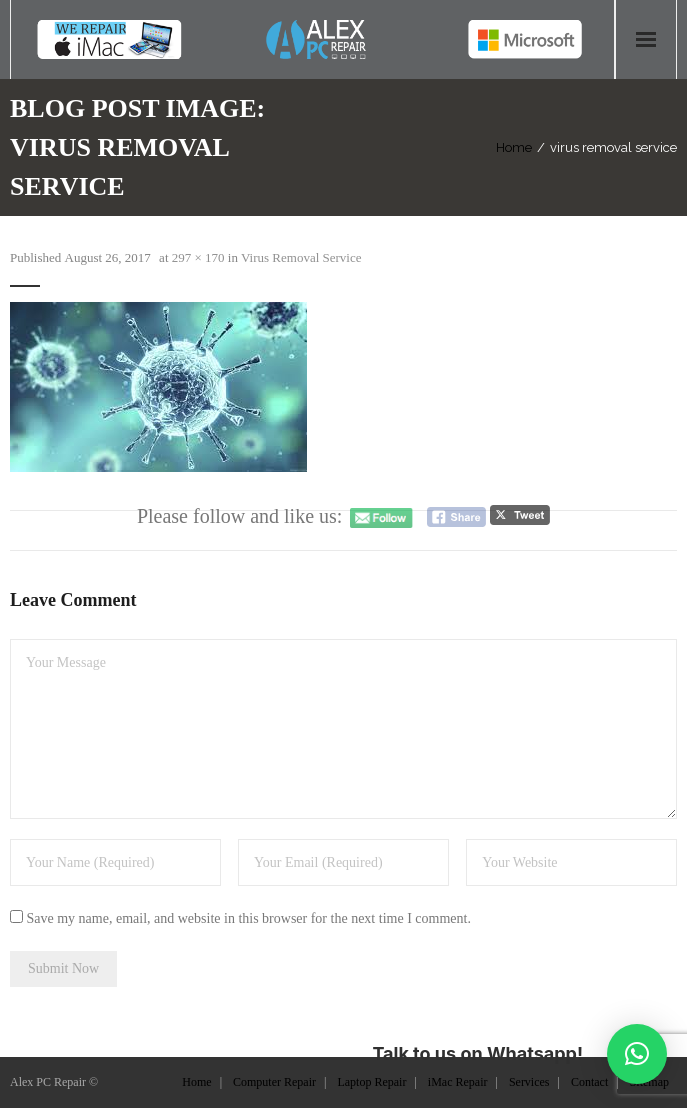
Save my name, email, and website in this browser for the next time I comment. (249, 918)
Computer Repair (274, 1082)
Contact (589, 1082)
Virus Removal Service (301, 257)
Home (514, 147)
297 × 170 (198, 257)
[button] (637, 1054)
